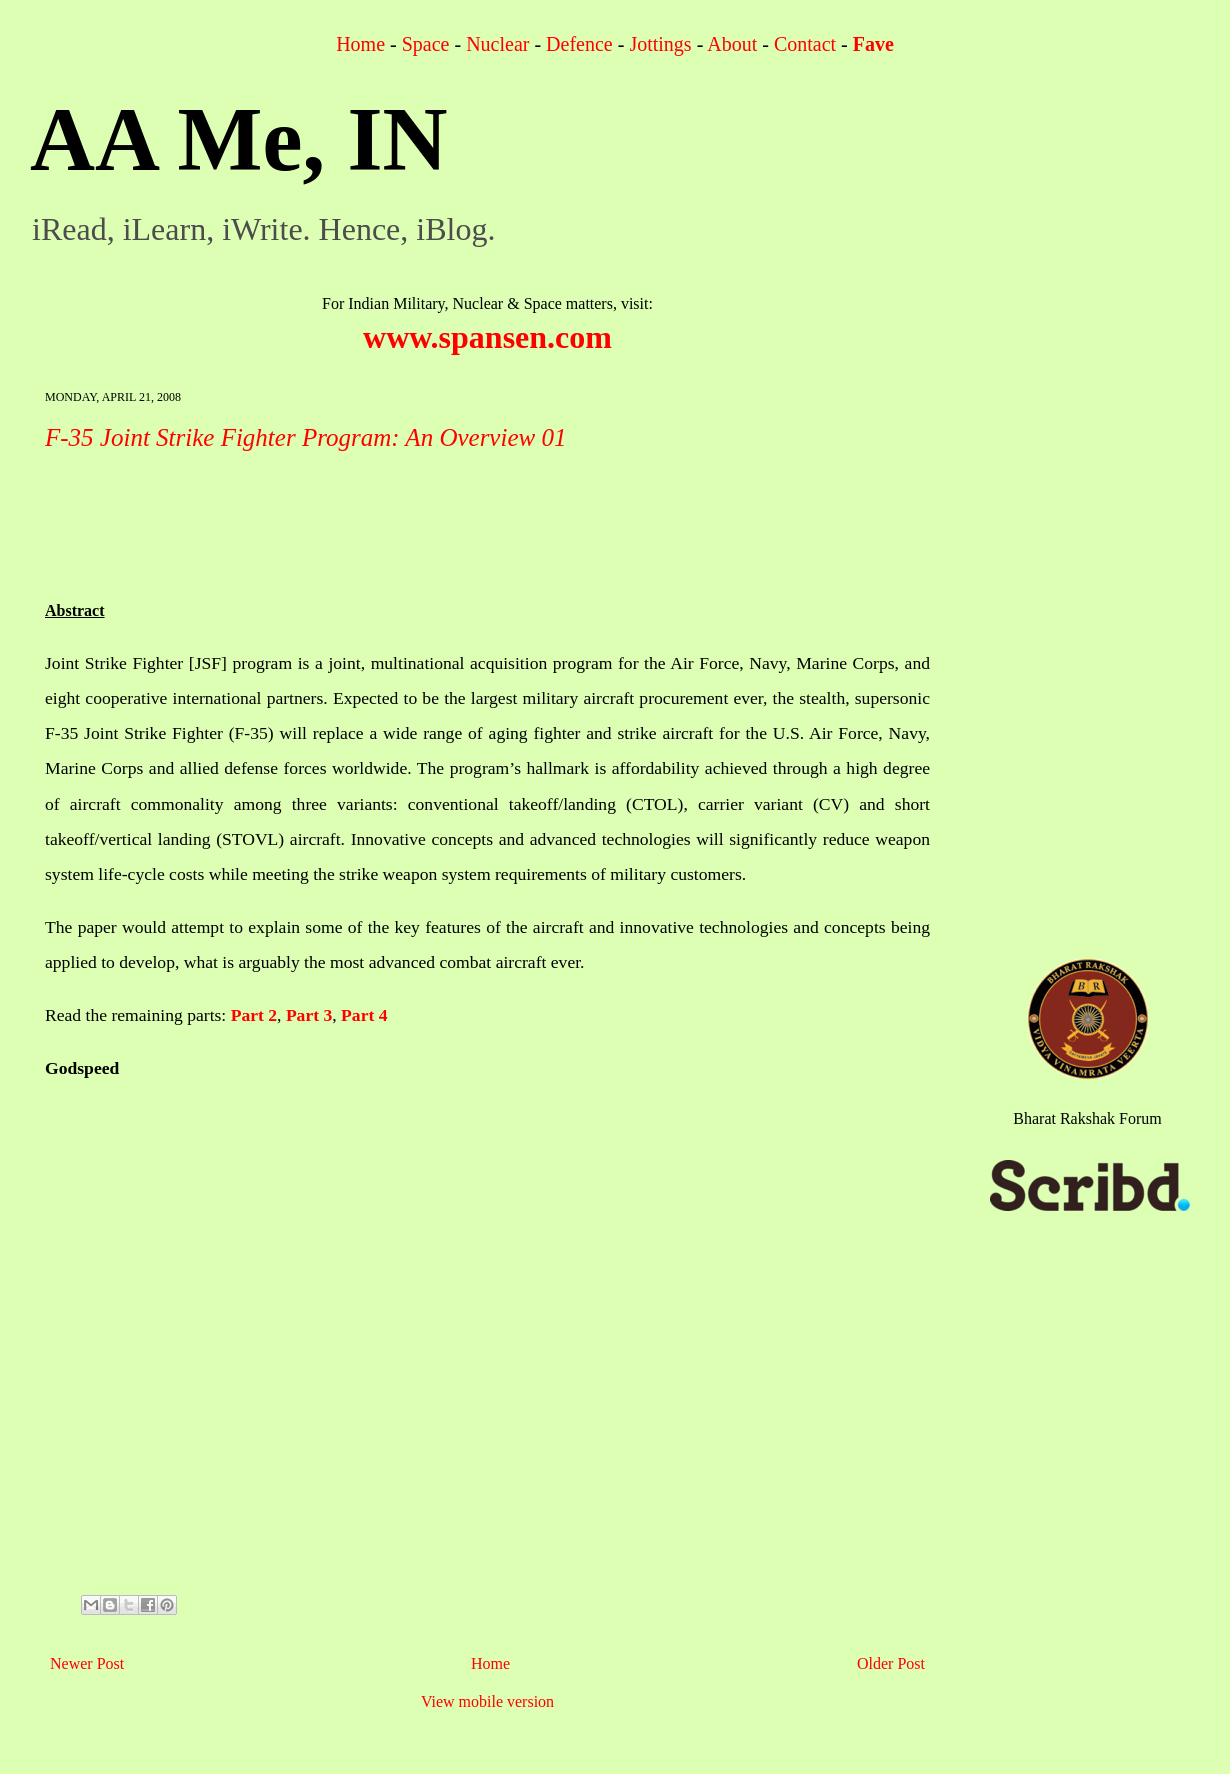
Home (360, 44)
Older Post (891, 1663)
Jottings (660, 44)
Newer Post (87, 1663)
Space (426, 44)
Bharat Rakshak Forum (1087, 1118)
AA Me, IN (238, 139)
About (732, 44)
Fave (873, 44)
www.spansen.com (487, 337)
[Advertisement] (409, 518)
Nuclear (497, 44)
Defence (579, 44)
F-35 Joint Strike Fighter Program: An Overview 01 (305, 437)
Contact (805, 44)
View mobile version (487, 1701)
